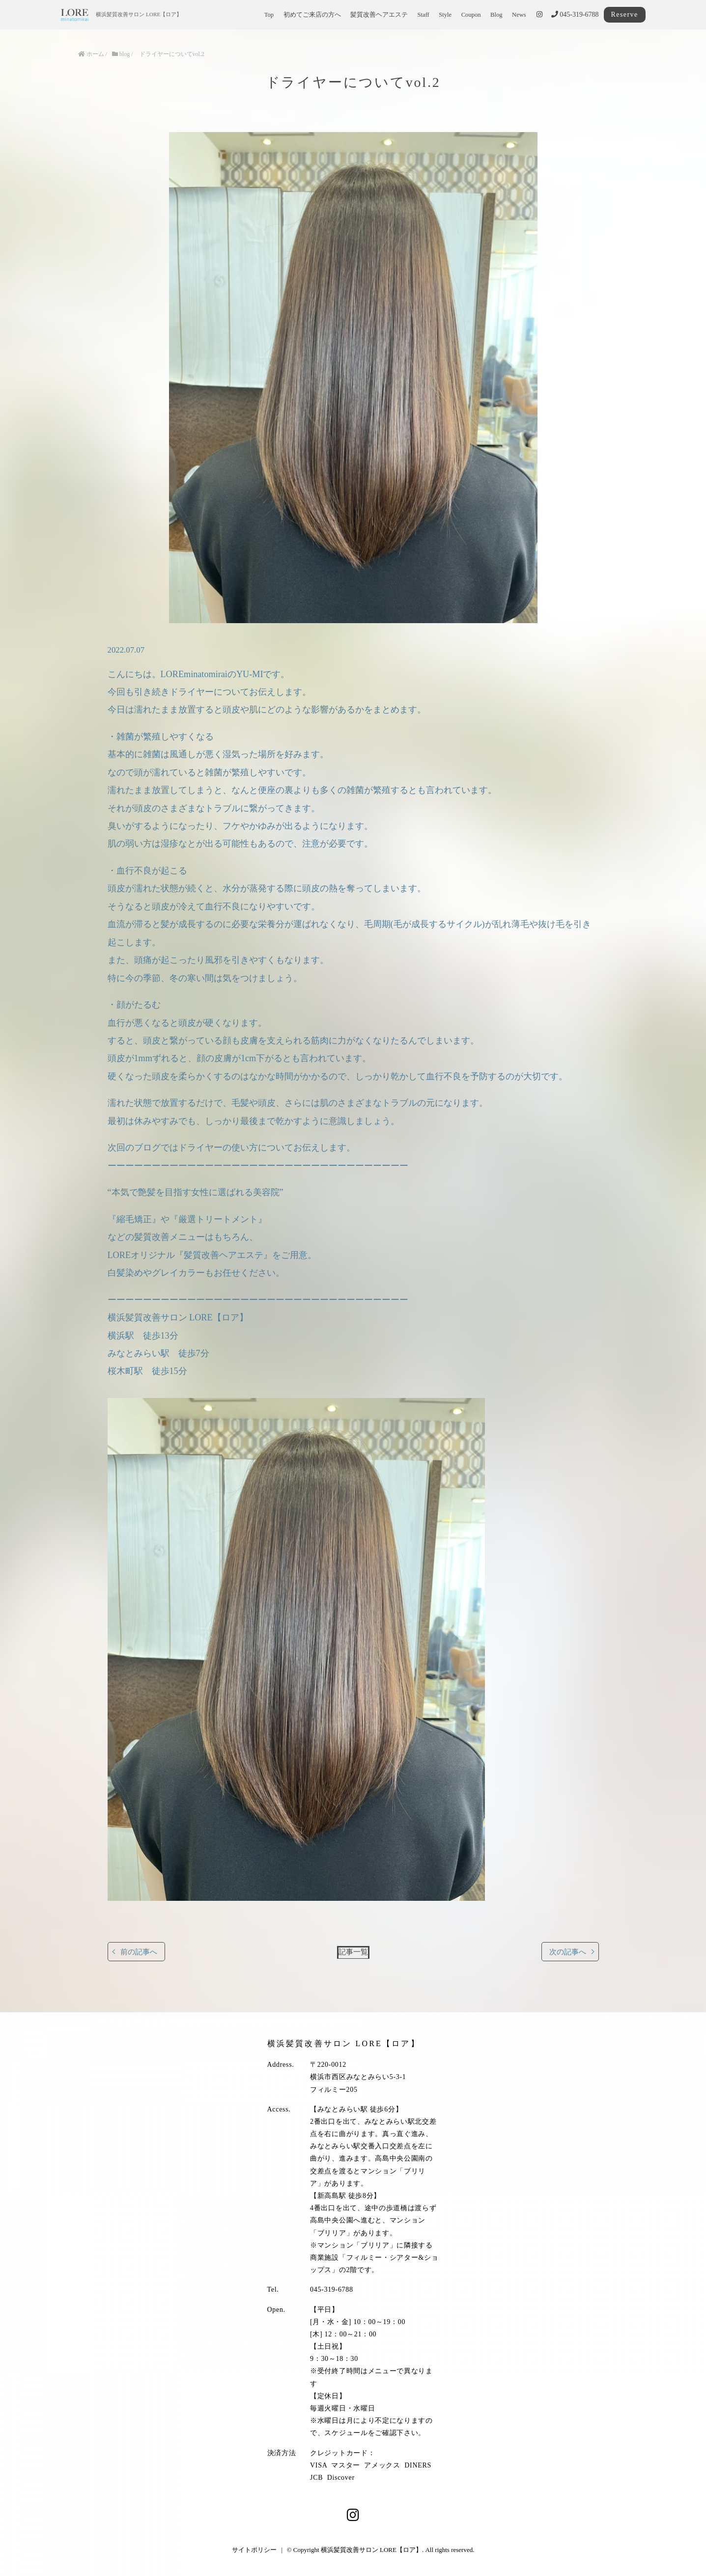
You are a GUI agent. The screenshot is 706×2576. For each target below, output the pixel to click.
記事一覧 (353, 1951)
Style (445, 14)
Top (269, 14)
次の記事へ (567, 1951)
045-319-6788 (575, 14)
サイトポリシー (254, 2549)
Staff (423, 14)
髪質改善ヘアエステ (379, 14)
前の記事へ (138, 1951)
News (519, 14)
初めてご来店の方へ (312, 14)
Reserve (624, 14)
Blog (496, 14)
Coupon (471, 14)
